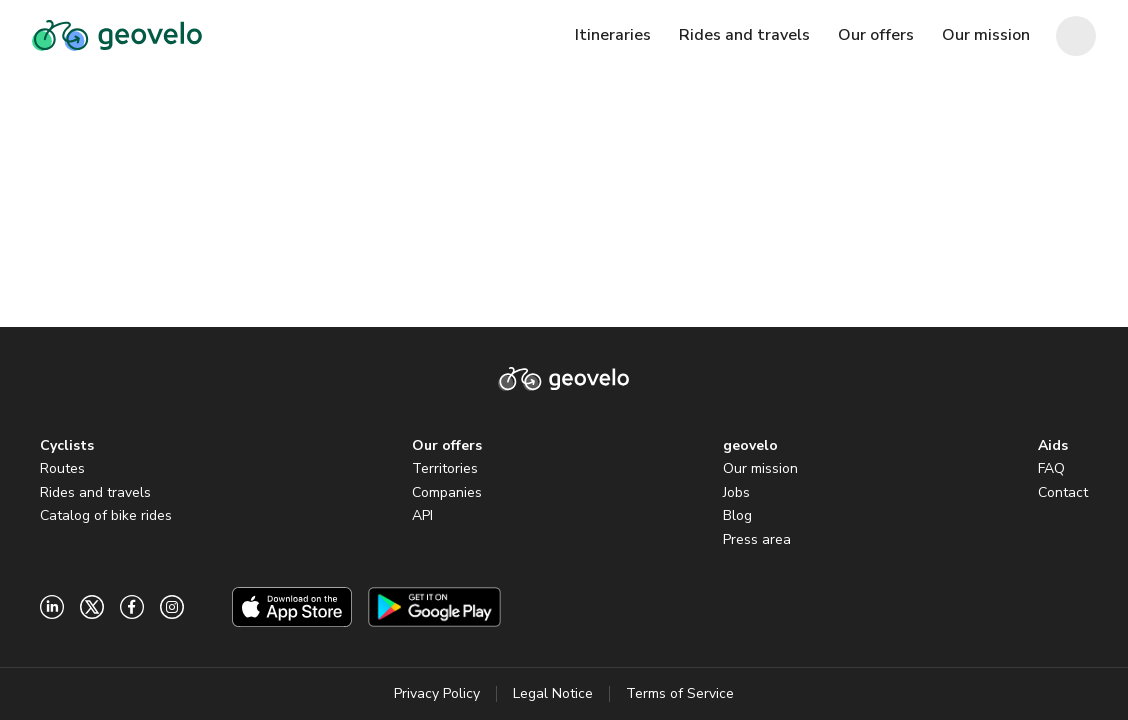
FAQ (1051, 468)
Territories (445, 468)
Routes (62, 468)
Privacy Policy (437, 693)
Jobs (736, 492)
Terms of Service (680, 693)
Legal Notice (553, 693)
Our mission (760, 468)
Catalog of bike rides (106, 515)
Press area (757, 539)
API (422, 515)
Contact (1063, 492)
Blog (737, 515)
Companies (447, 492)
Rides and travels (95, 492)
